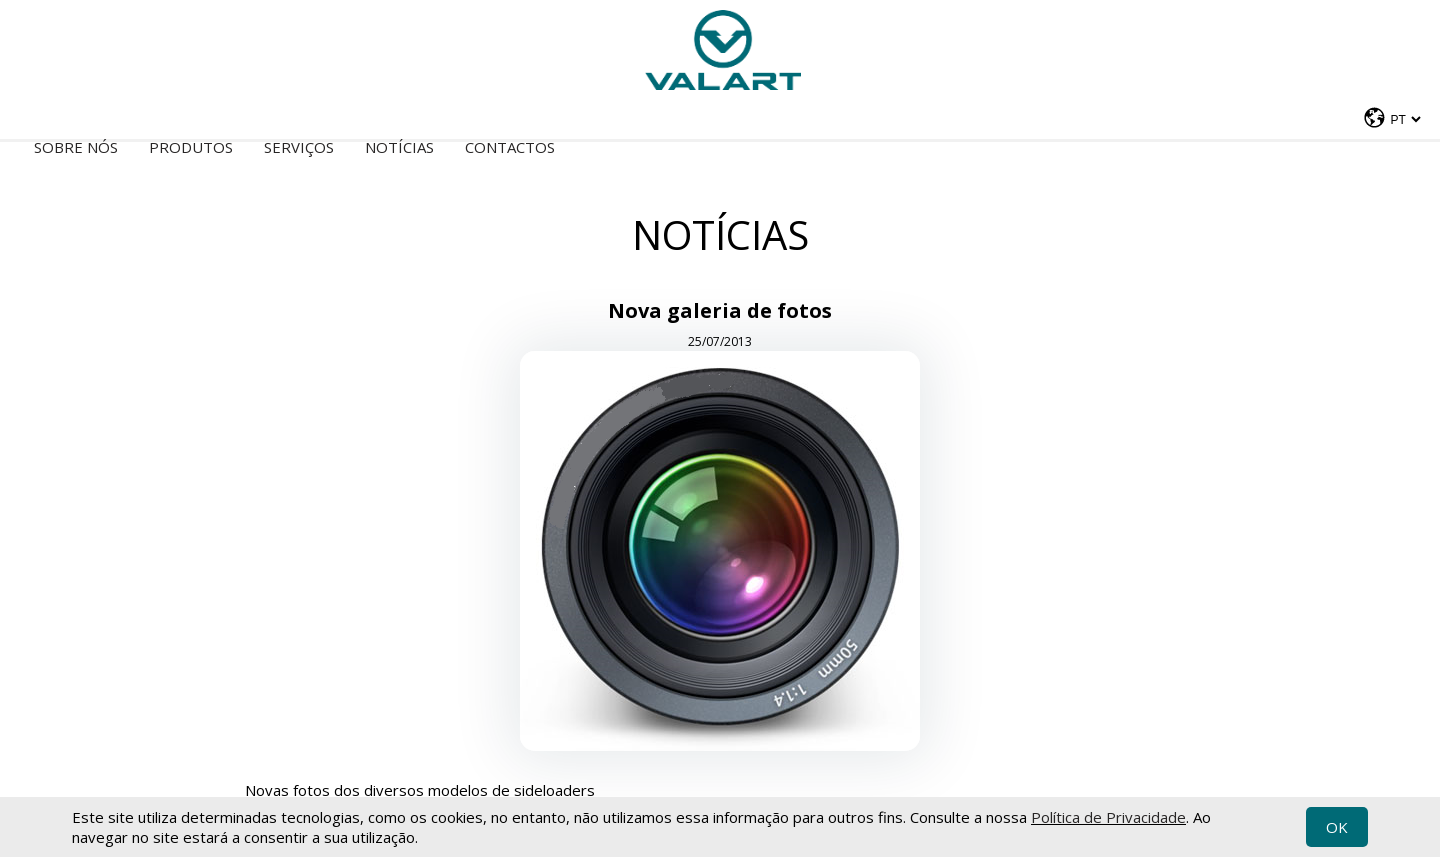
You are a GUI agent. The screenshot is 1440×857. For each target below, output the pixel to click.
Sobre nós (76, 147)
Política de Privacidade (1108, 817)
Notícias (399, 147)
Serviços (299, 147)
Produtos (191, 147)
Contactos (510, 147)
